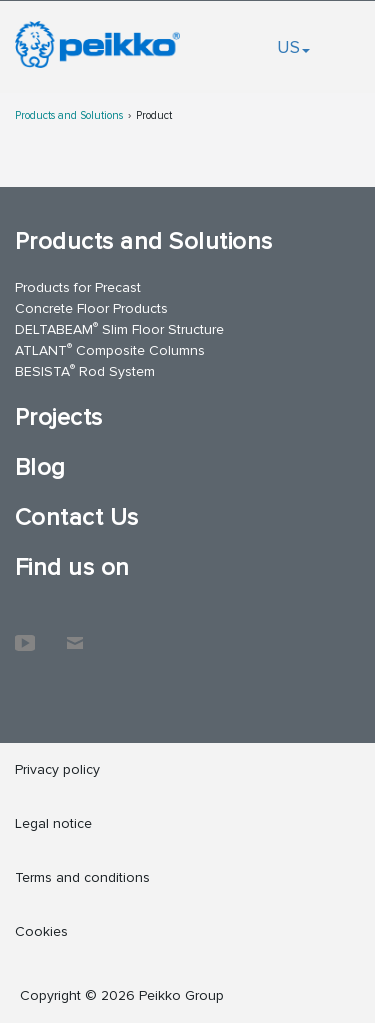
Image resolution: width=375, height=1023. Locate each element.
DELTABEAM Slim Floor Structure (119, 328)
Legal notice (53, 823)
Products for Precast (78, 287)
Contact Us (77, 517)
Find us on (72, 567)
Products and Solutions (69, 115)
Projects (59, 417)
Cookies (41, 931)
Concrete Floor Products (91, 308)
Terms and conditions (82, 877)
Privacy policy (57, 769)
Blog (40, 467)
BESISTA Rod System (85, 370)
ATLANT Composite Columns (110, 349)
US (293, 47)
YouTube (25, 633)
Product (154, 115)
